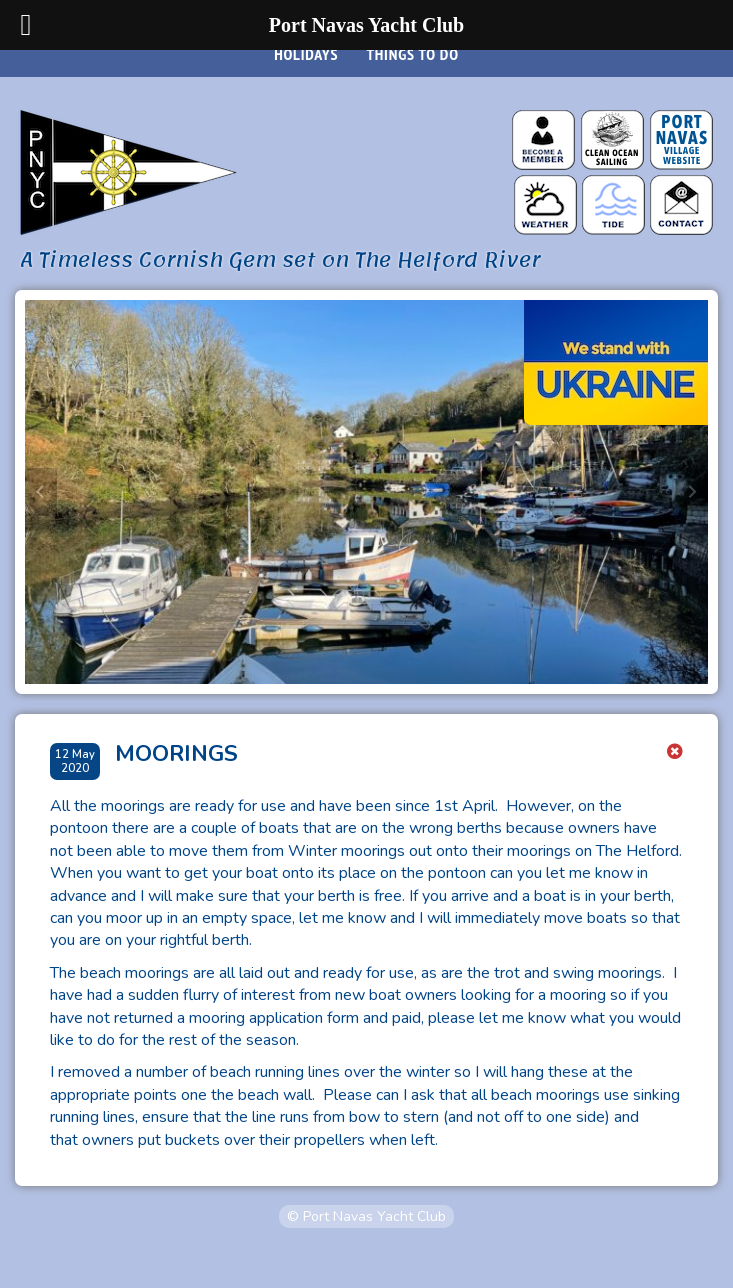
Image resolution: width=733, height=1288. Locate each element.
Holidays (306, 54)
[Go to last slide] (41, 492)
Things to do (412, 54)
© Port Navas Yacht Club (366, 1216)
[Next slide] (692, 492)
